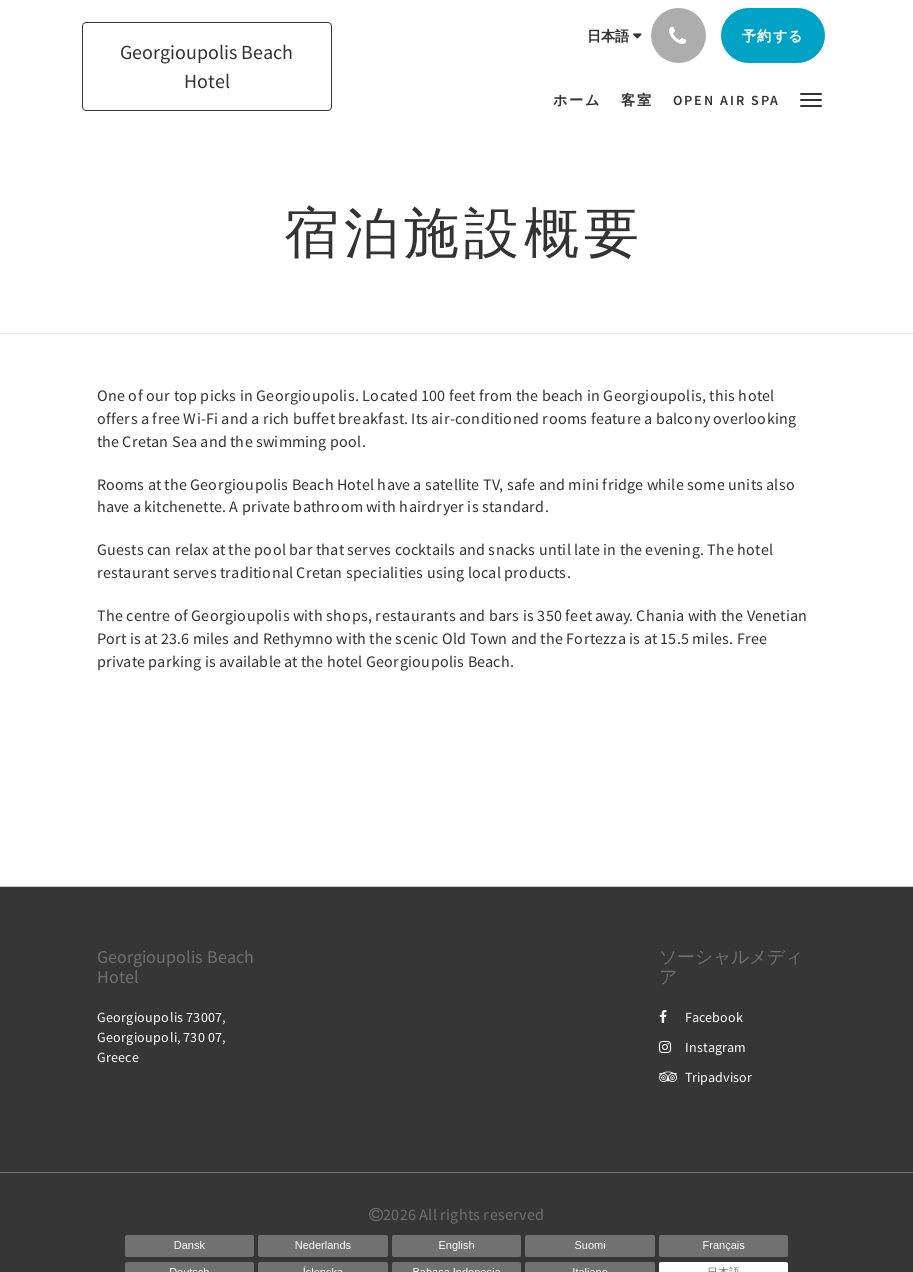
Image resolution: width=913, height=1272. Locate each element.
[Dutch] (323, 1246)
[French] (724, 1246)
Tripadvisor (705, 1077)
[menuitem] (582, 100)
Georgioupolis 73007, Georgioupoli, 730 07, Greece (161, 1037)
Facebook (701, 1017)
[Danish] (190, 1246)
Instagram (702, 1047)
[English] (457, 1246)
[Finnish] (590, 1246)
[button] (811, 98)
